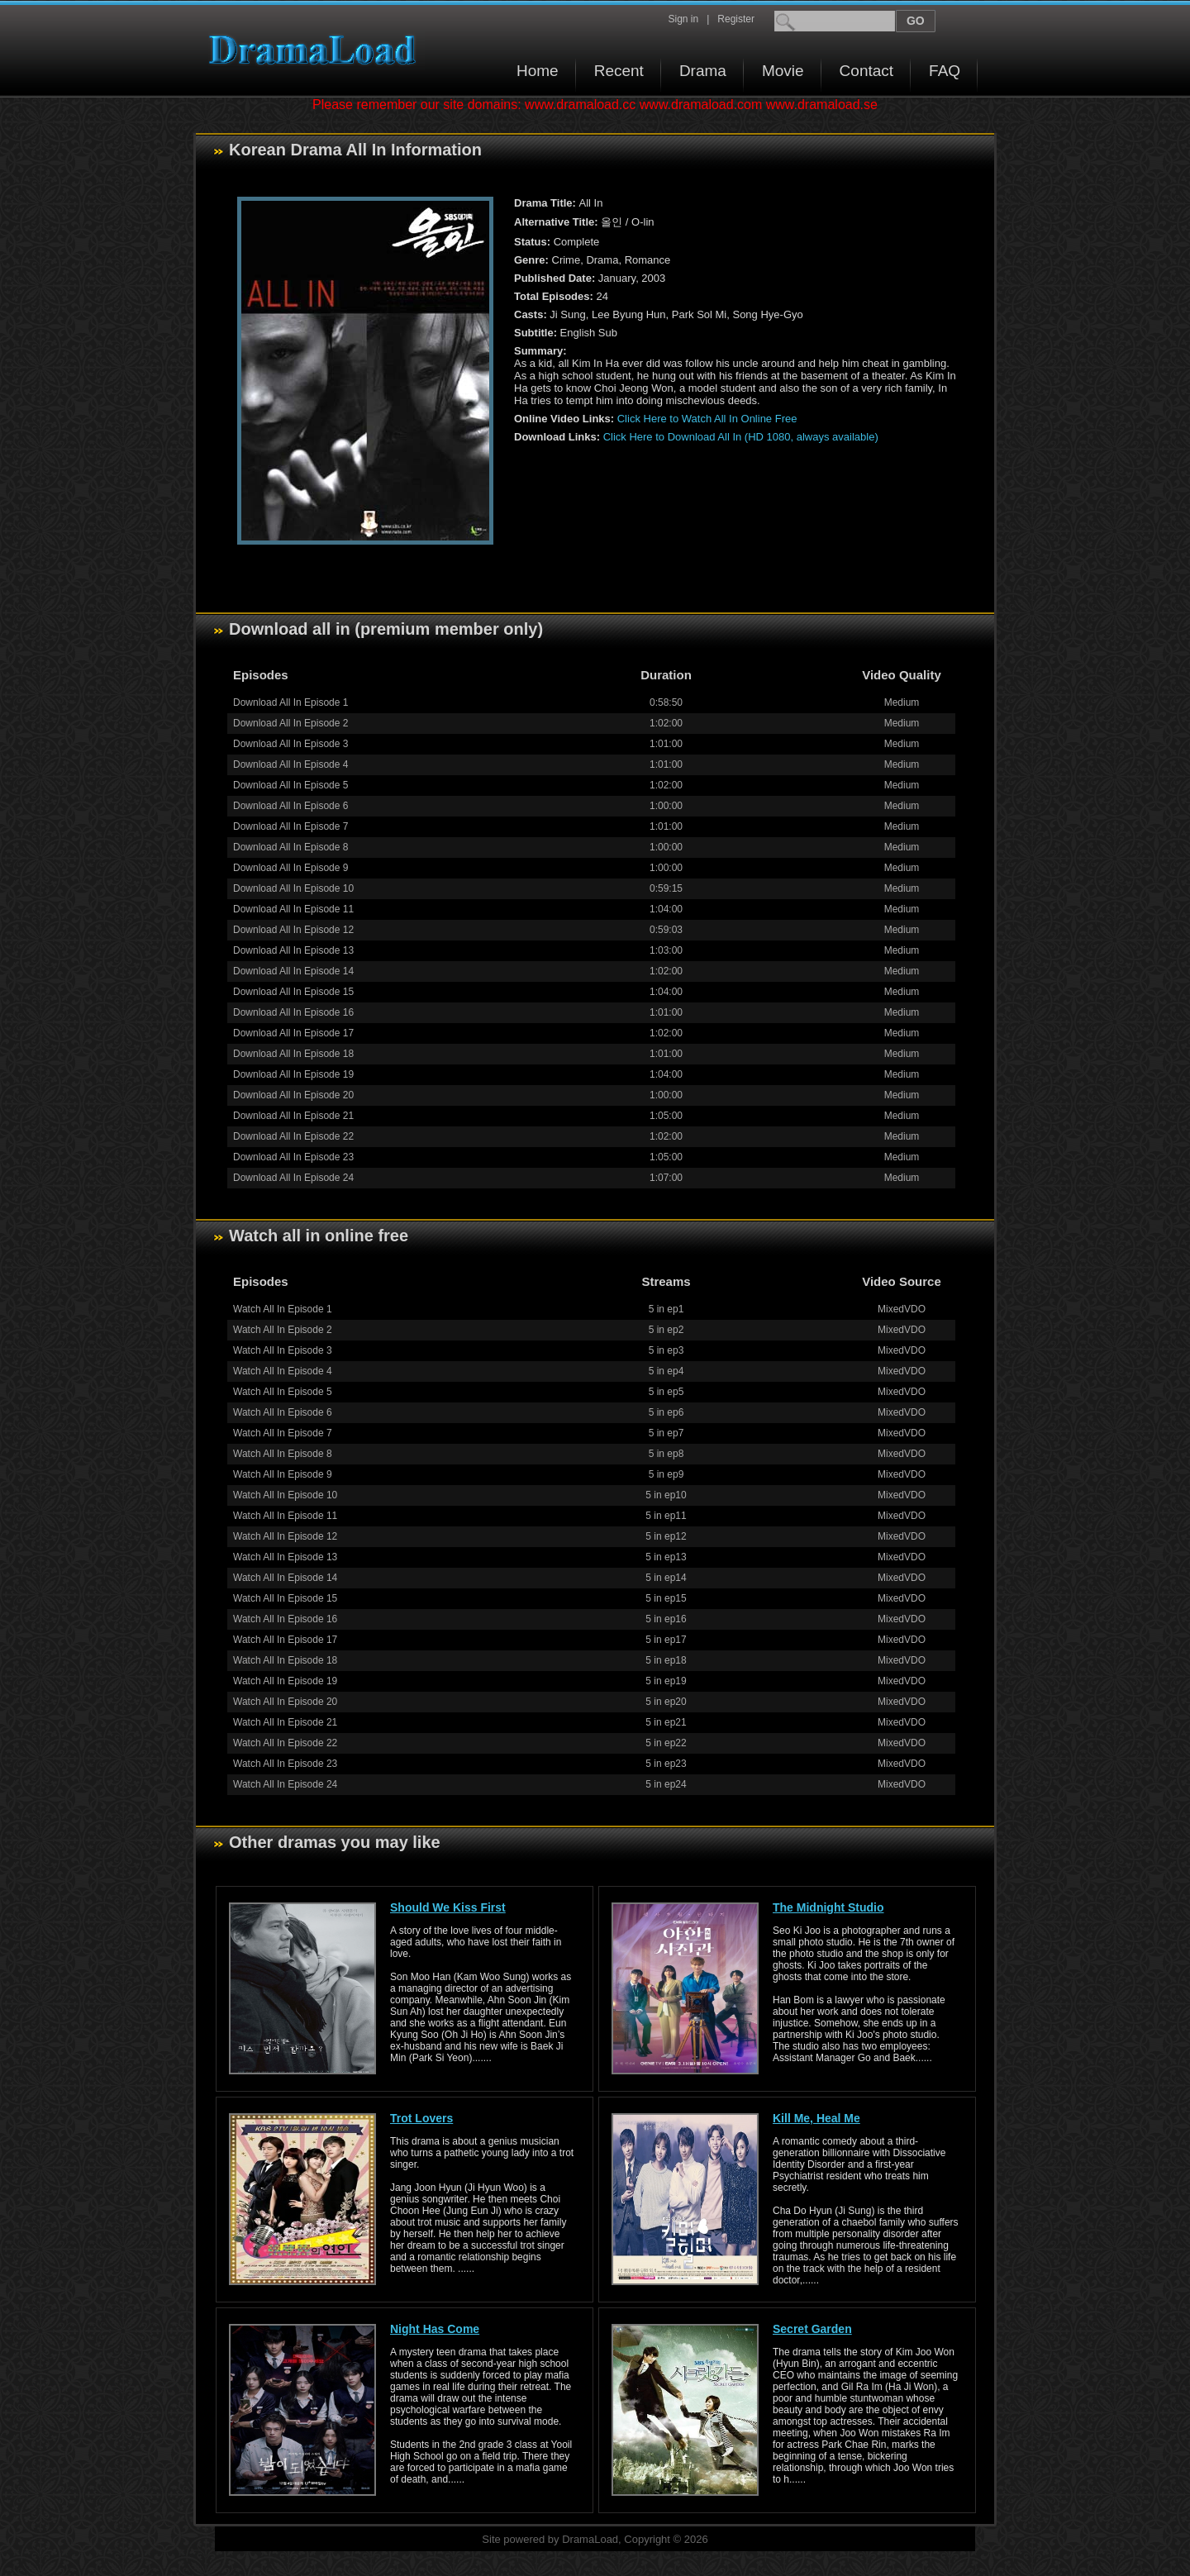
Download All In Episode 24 (293, 1177)
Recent (619, 70)
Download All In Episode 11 (293, 909)
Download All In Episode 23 (293, 1157)
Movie (783, 70)
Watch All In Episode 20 (285, 1701)
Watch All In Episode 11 (285, 1515)
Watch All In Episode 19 (285, 1681)
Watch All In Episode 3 (282, 1350)
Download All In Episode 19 (293, 1074)
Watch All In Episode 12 (285, 1536)
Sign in (683, 19)
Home (537, 70)
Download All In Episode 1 (290, 702)
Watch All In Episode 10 (285, 1495)
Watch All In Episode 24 (285, 1784)
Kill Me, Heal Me (816, 2118)
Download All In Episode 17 (293, 1033)
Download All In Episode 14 (293, 971)
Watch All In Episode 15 (285, 1598)
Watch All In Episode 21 (285, 1722)
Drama (702, 70)
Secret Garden (812, 2329)
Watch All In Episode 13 (285, 1557)
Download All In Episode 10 (293, 888)
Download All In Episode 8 (290, 847)
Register (735, 19)
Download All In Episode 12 (293, 930)
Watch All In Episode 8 (282, 1453)
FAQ (944, 70)
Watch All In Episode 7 (282, 1433)
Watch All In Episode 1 (282, 1309)
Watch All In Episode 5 (282, 1392)
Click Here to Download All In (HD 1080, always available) (740, 437)
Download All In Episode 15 (293, 992)
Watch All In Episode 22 (285, 1743)
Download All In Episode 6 (290, 806)
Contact (866, 70)
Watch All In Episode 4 (282, 1371)
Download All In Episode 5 (290, 785)
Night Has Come (434, 2329)
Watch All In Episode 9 (282, 1474)
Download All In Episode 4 (290, 764)
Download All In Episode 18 (293, 1053)
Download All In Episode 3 (290, 744)
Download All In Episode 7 (290, 826)
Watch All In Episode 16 (285, 1619)
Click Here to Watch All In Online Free (707, 418)
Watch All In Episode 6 (282, 1412)
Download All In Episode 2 (290, 723)
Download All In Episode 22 (293, 1136)
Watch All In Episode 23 (285, 1763)
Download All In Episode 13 (293, 950)
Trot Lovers (421, 2118)
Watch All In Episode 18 (285, 1660)
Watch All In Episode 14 (285, 1577)
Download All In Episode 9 (290, 868)
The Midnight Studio (828, 1907)
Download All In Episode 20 (293, 1095)
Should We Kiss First (448, 1907)
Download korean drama (316, 50)
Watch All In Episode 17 (285, 1639)
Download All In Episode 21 (293, 1115)
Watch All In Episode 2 (282, 1330)
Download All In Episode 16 (293, 1012)
